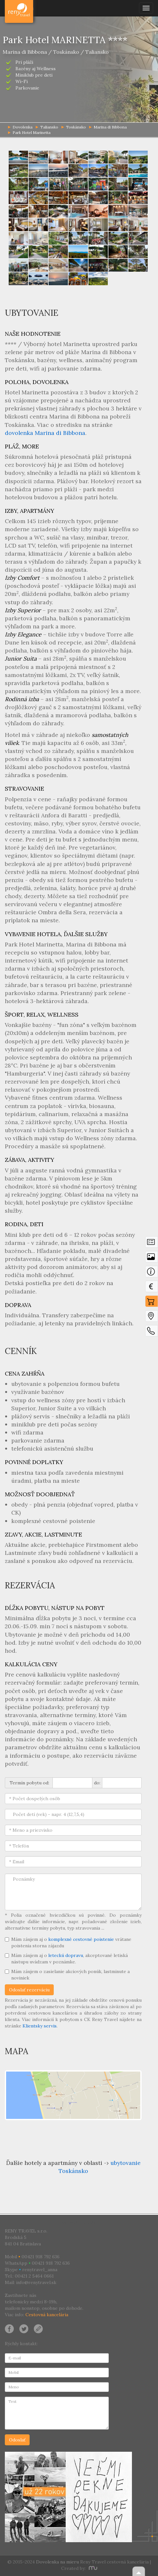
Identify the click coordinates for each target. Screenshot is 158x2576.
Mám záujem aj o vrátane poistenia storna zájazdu (68, 1942)
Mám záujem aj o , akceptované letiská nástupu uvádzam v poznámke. (66, 1958)
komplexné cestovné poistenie (81, 1939)
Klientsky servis (40, 2026)
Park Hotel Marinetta (29, 132)
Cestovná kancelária (46, 2314)
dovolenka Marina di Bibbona (45, 433)
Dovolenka (19, 8)
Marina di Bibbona (108, 127)
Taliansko (47, 127)
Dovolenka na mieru (57, 2562)
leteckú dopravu (65, 1955)
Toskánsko (73, 127)
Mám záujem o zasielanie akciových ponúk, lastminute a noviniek (67, 1975)
